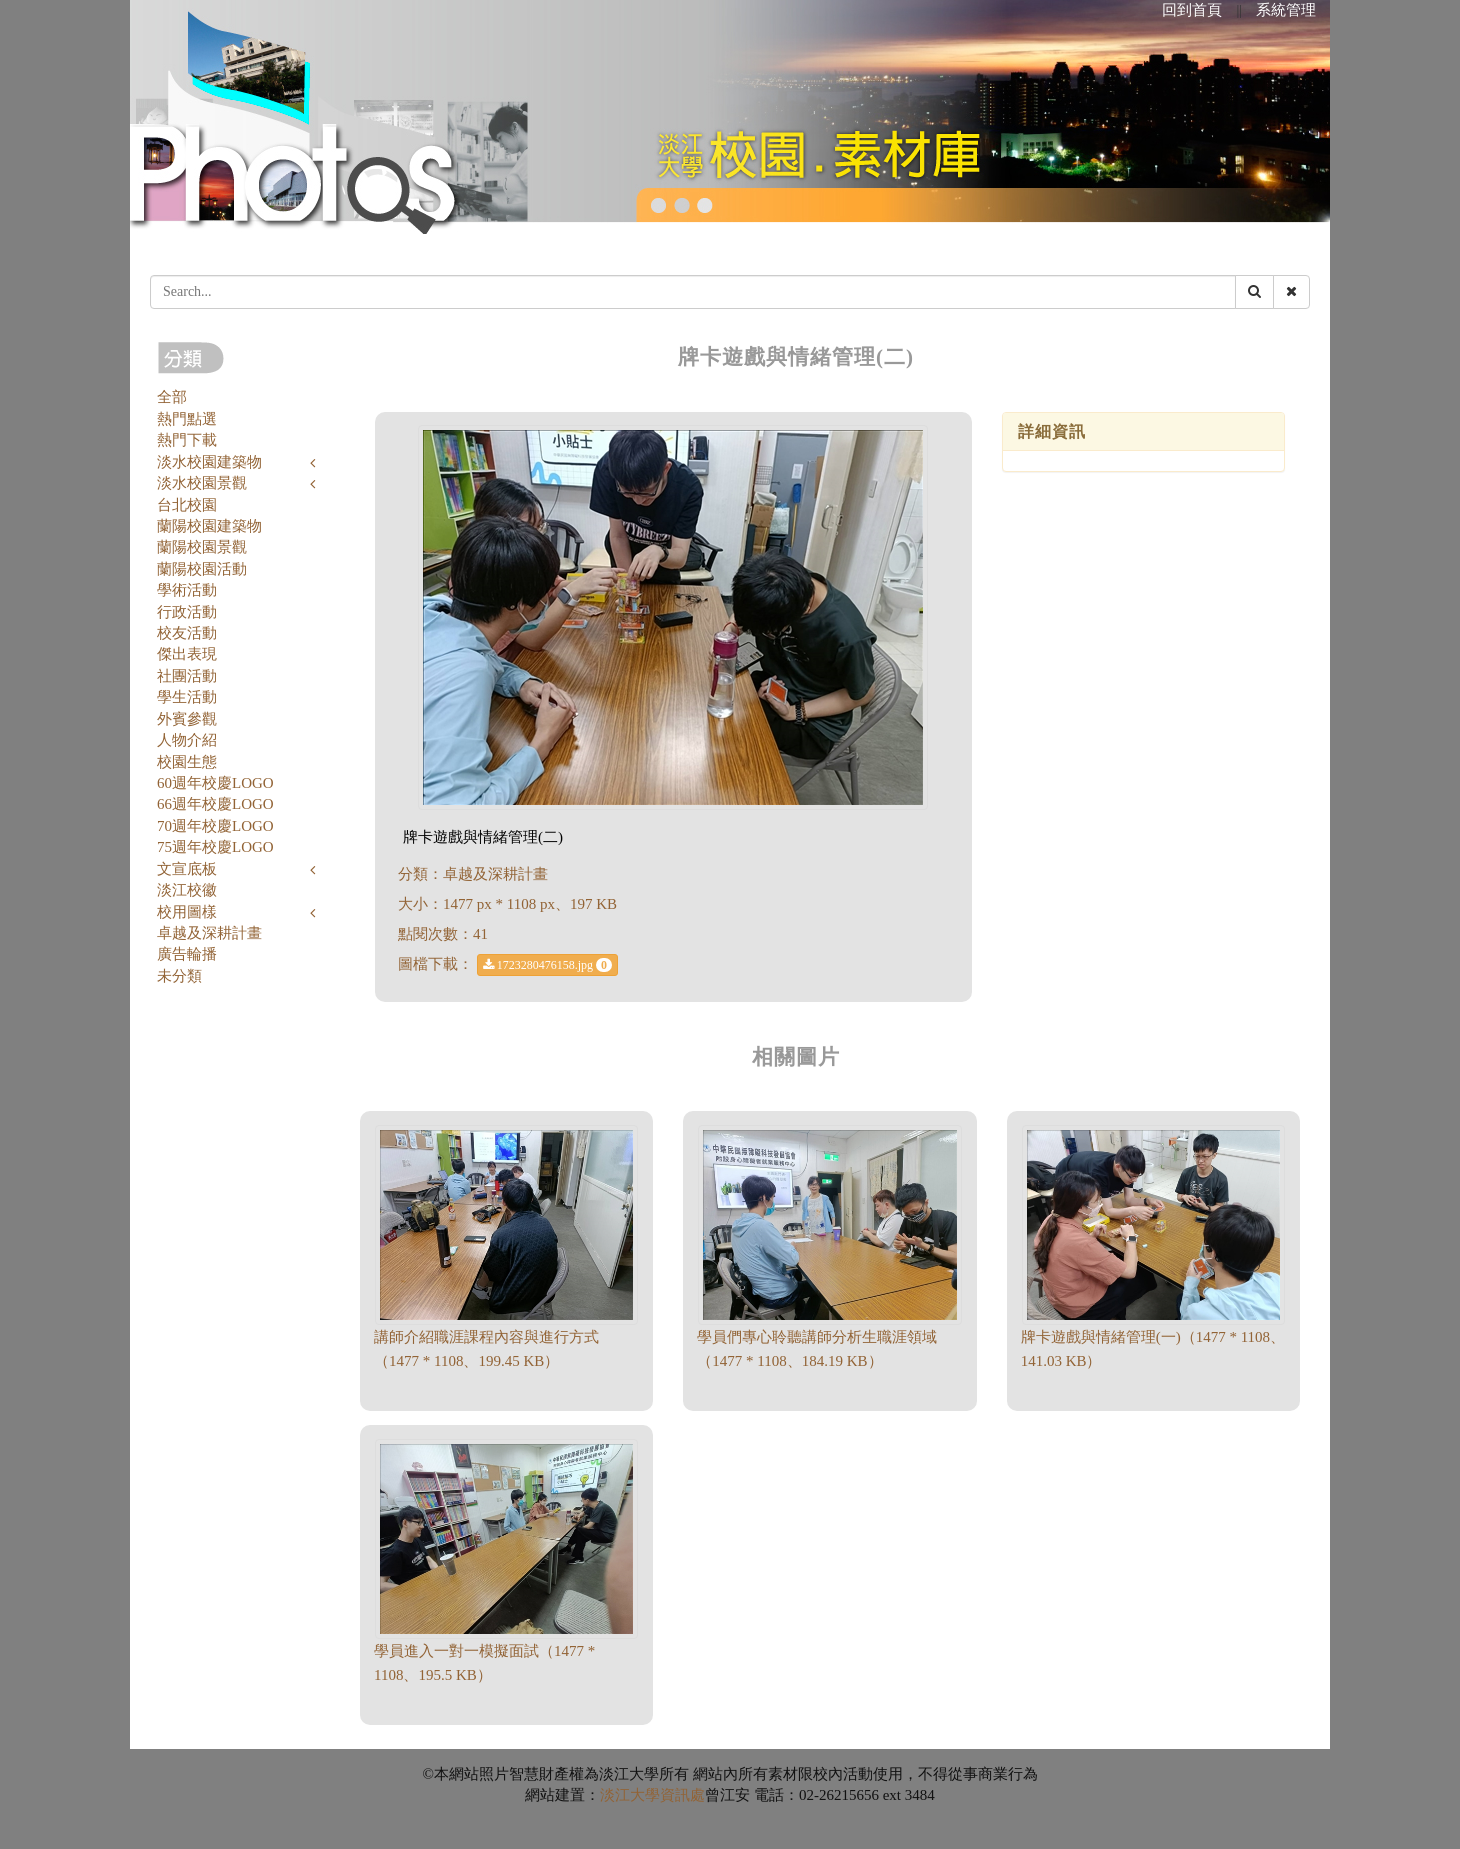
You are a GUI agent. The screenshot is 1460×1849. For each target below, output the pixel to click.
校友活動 (187, 633)
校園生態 (187, 762)
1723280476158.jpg (547, 965)
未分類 (179, 976)
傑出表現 (187, 654)
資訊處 (682, 1795)
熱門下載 (187, 440)
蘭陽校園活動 (202, 569)
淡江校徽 (187, 890)
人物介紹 (187, 740)
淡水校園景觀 (202, 483)
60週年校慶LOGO (215, 783)
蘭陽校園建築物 (209, 526)
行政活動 (187, 612)
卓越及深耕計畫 (209, 933)
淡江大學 (630, 1795)
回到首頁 (1192, 10)
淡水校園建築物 (209, 462)
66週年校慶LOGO (215, 804)
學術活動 (187, 590)
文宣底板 (187, 869)
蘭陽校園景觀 (202, 547)
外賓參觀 (187, 719)
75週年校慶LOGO (215, 847)
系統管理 (1286, 10)
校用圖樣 (187, 912)
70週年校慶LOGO (215, 826)
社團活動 (187, 676)
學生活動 (187, 697)
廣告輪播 (187, 954)
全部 (172, 397)
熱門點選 (187, 419)
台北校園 (187, 505)
